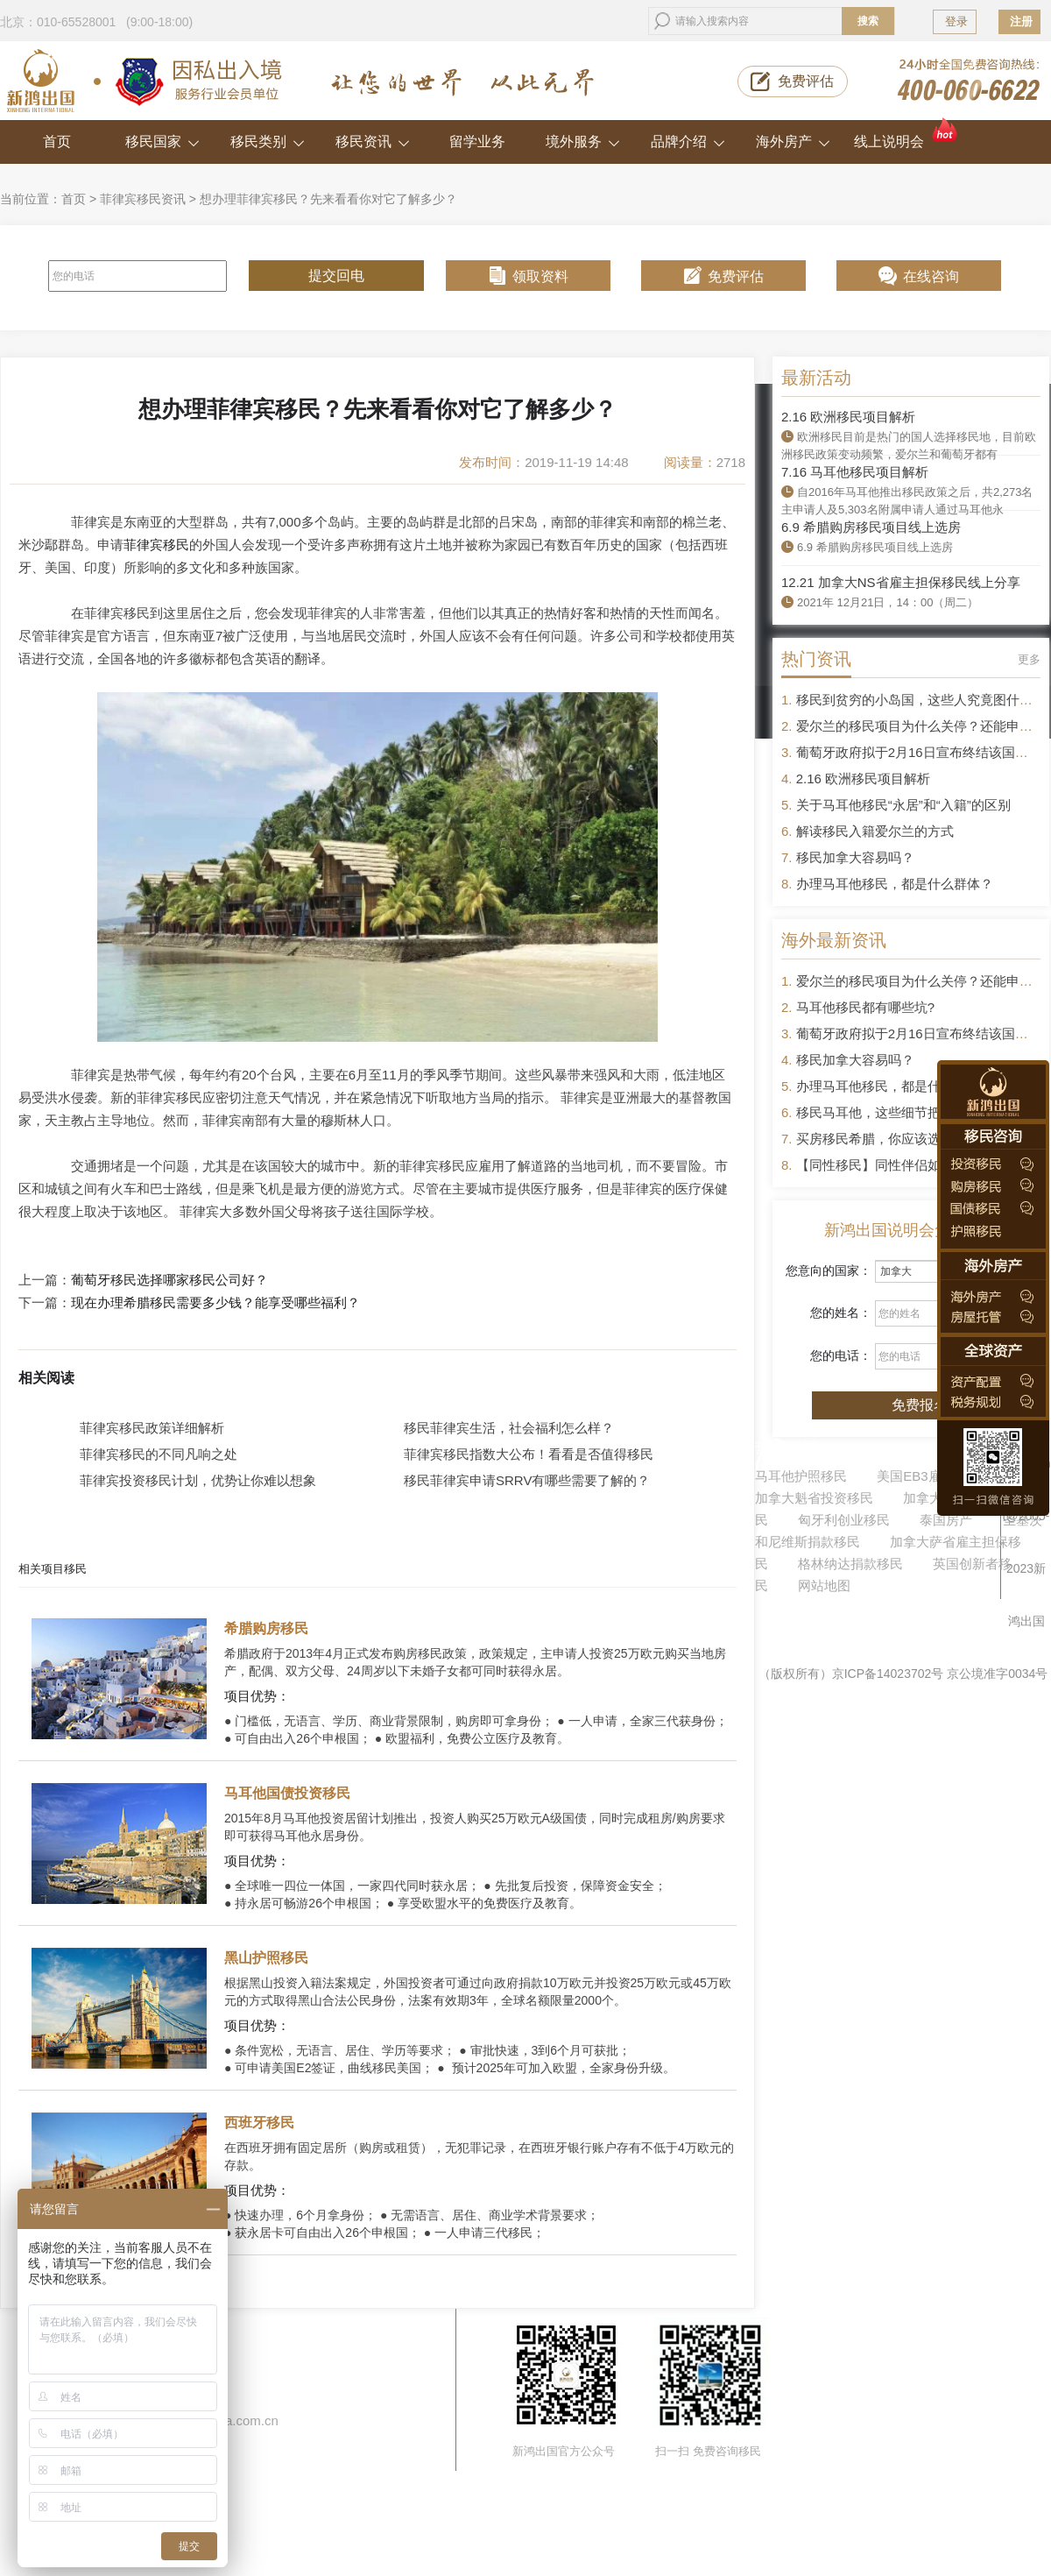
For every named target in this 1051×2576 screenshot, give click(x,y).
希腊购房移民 (266, 1628)
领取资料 (540, 276)
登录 (956, 21)
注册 (1021, 21)
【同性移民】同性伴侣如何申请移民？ (907, 1164)
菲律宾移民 (156, 544)
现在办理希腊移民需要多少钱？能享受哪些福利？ (215, 1303)
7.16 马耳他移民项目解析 (854, 471)
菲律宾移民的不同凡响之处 (158, 1454)
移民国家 (162, 141)
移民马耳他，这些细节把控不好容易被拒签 (921, 1112)
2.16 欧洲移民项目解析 (848, 416)
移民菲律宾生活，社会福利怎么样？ (509, 1427)
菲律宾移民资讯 (143, 199)
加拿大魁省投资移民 (814, 1497)
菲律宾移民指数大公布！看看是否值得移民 (528, 1454)
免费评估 (806, 81)
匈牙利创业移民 (844, 1519)
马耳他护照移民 (801, 1475)
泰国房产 (946, 1519)
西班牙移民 (259, 2122)
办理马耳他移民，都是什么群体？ (894, 883)
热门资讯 (816, 659)
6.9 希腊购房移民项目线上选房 (871, 527)
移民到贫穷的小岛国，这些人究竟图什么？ (921, 699)
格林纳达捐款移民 (850, 1563)
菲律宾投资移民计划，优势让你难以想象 (198, 1480)
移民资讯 (372, 141)
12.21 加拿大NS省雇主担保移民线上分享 (900, 582)
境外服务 (583, 141)
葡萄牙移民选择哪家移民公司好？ (169, 1280)
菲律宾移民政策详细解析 (152, 1427)
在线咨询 (931, 276)
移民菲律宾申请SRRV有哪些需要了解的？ (527, 1480)
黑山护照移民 (266, 1957)
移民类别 (267, 141)
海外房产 (793, 141)
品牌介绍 (688, 141)
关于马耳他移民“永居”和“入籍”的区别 (903, 804)
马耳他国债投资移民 (287, 1793)
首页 (57, 141)
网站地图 (824, 1585)
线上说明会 (907, 134)
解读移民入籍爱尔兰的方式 (875, 831)
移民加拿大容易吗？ (855, 857)
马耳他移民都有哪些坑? (865, 1007)
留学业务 (477, 141)
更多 (1029, 659)
